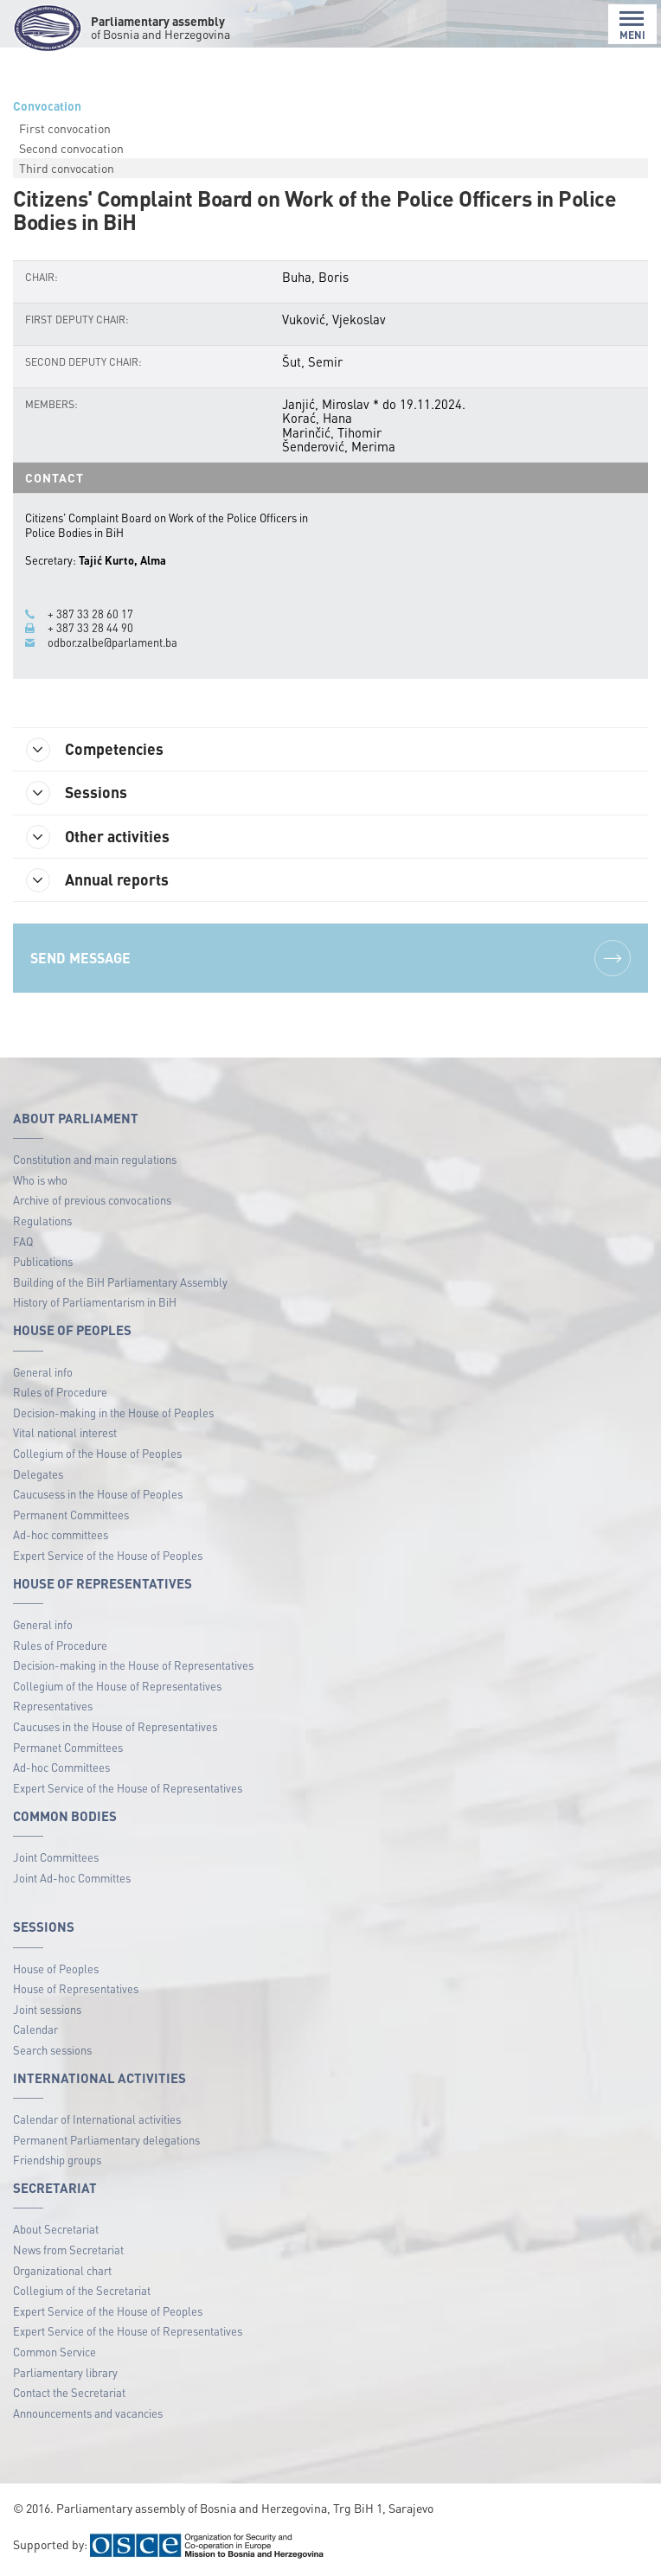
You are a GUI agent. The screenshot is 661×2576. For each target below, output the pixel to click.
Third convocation (66, 168)
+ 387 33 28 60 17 (90, 614)
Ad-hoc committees (60, 1534)
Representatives (53, 1705)
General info (43, 1372)
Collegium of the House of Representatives (117, 1685)
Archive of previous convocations (92, 1199)
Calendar (35, 2029)
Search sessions (52, 2049)
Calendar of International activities (97, 2119)
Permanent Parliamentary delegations (106, 2139)
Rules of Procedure (60, 1391)
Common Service (54, 2351)
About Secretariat (56, 2228)
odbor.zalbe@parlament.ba (112, 642)
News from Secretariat (68, 2249)
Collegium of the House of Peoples (97, 1453)
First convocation (65, 128)
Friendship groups (57, 2159)
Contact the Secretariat (69, 2392)
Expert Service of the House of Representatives (127, 1787)
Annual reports (97, 880)
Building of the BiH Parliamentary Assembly (120, 1282)
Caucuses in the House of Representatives (115, 1726)
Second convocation (71, 148)
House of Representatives (75, 1988)
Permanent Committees (71, 1514)
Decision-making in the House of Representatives (133, 1665)
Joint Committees (56, 1857)
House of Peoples (56, 1968)
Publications (43, 1261)
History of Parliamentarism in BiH (94, 1301)
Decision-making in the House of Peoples (113, 1412)
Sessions (76, 793)
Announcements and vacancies (88, 2413)
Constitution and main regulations (94, 1159)
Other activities (98, 837)
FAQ (23, 1241)
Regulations (42, 1220)
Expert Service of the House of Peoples (107, 1555)
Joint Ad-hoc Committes (72, 1877)
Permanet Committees (68, 1747)
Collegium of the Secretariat (82, 2290)
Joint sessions (47, 2009)
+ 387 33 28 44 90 (90, 628)
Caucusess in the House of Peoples (98, 1493)
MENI (632, 25)
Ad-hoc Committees (61, 1767)
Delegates (38, 1474)
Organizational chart (62, 2270)
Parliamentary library (65, 2372)
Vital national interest (65, 1432)
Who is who (40, 1180)
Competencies (95, 750)
